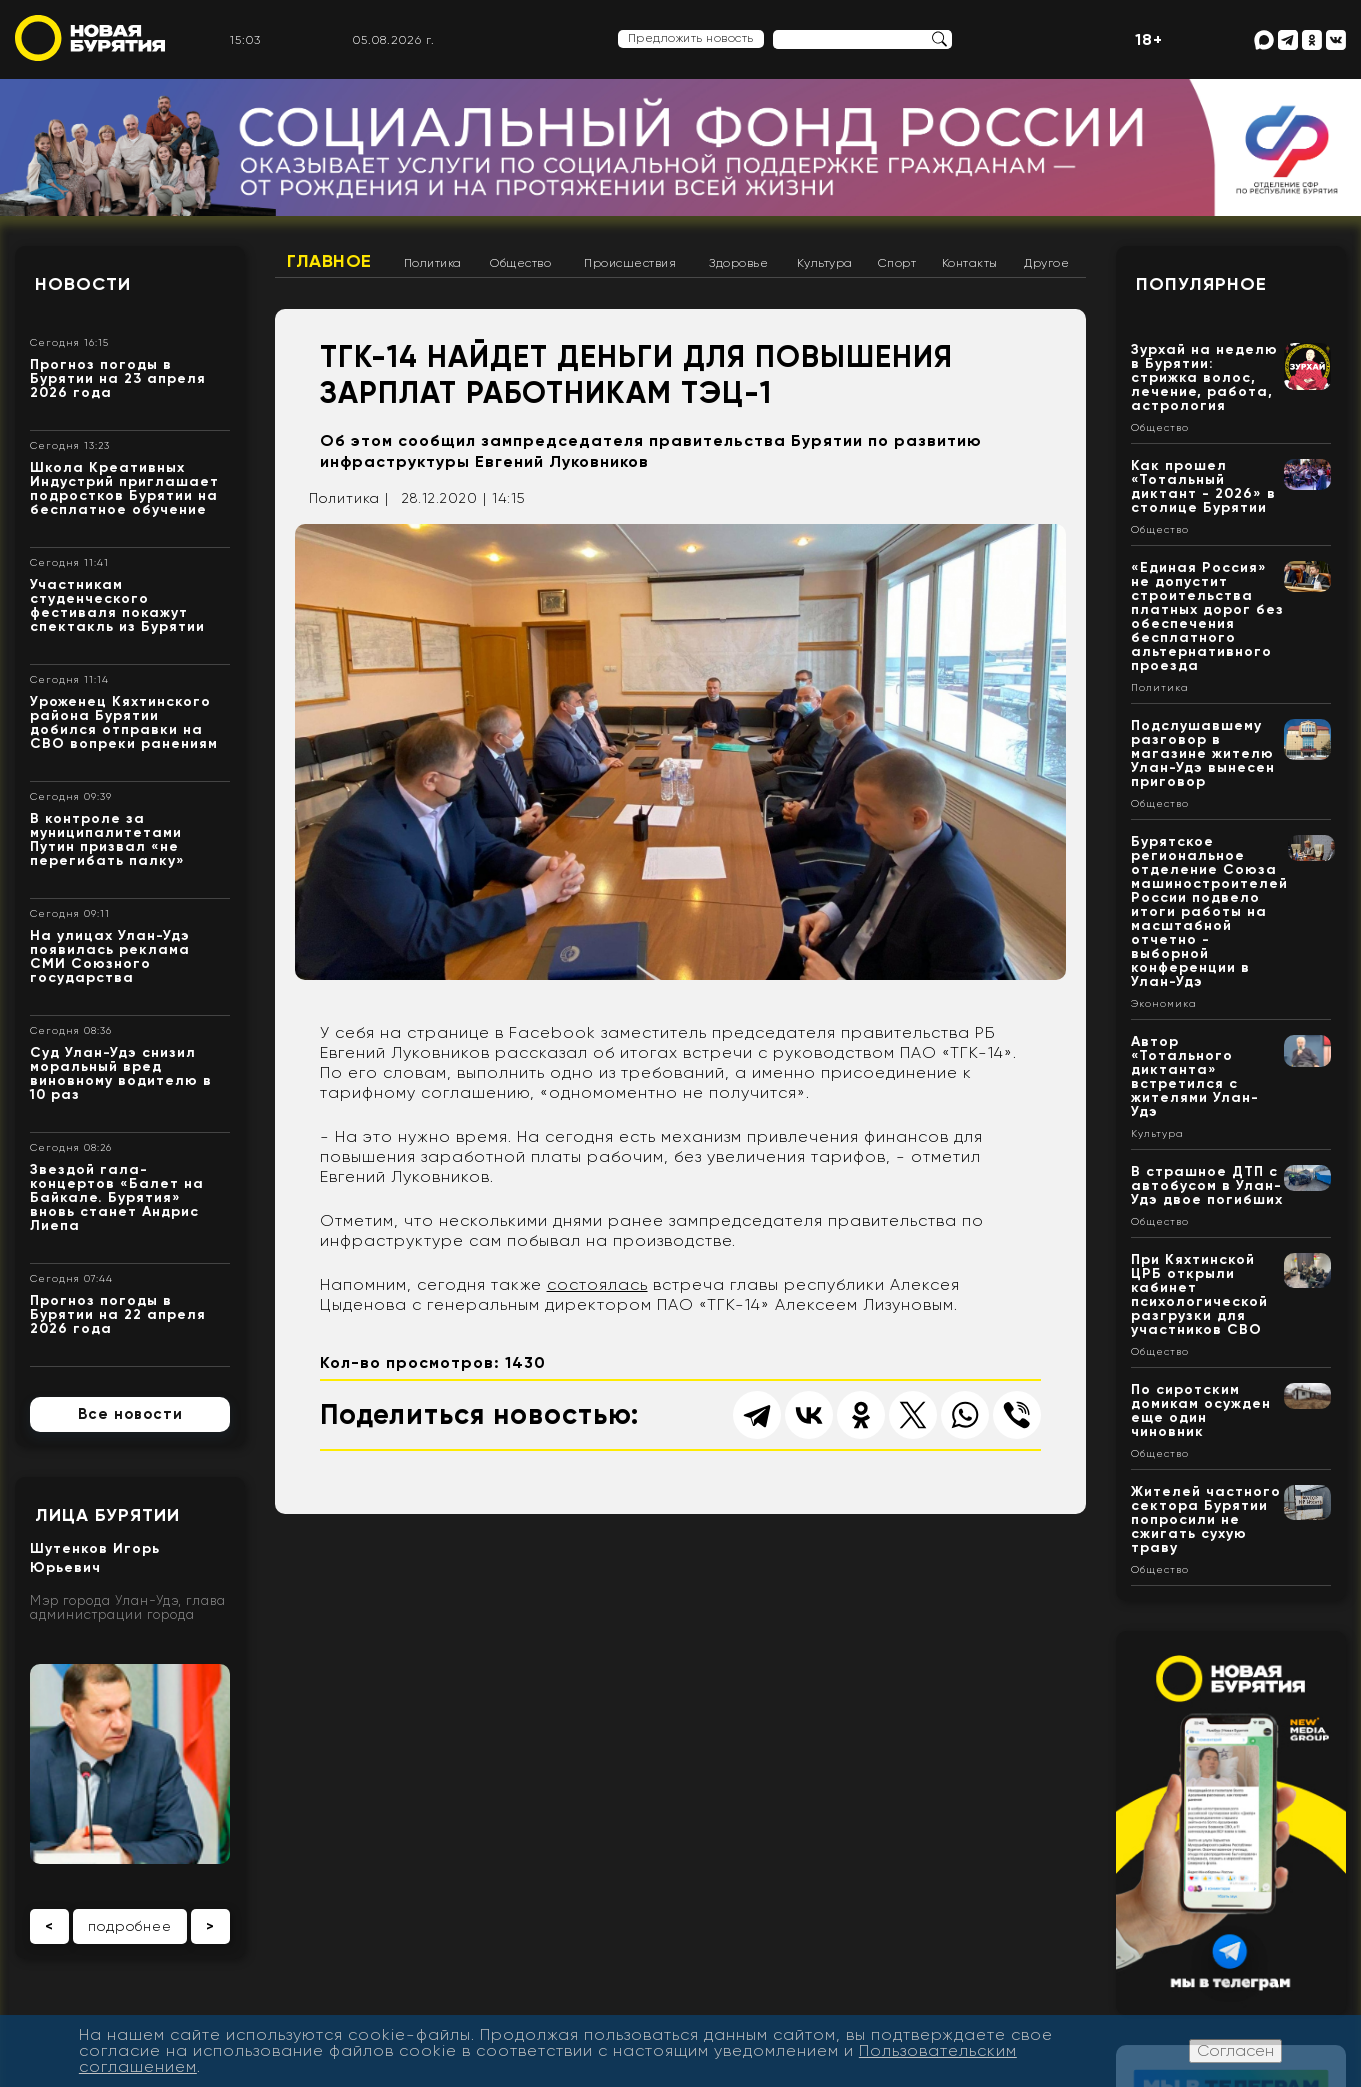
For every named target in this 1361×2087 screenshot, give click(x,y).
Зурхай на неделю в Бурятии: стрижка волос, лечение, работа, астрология (1204, 377)
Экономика (1164, 1004)
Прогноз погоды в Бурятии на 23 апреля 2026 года (118, 378)
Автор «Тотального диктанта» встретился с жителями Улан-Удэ (1195, 1076)
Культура (825, 263)
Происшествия (630, 263)
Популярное (1201, 284)
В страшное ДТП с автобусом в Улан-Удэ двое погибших (1207, 1185)
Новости (83, 284)
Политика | (349, 498)
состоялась (597, 1284)
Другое (1046, 263)
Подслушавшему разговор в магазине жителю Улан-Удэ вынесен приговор (1203, 753)
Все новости (130, 1414)
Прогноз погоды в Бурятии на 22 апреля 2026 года (118, 1314)
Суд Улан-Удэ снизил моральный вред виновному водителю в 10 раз (121, 1073)
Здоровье (738, 263)
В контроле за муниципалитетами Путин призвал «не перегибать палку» (107, 839)
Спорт (897, 263)
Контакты (970, 263)
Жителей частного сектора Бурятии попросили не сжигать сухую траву (1206, 1519)
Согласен (1235, 2050)
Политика (433, 263)
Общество (520, 263)
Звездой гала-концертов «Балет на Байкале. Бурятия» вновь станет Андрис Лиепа (117, 1197)
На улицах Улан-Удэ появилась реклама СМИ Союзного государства (110, 956)
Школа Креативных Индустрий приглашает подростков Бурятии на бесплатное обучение (124, 488)
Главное (329, 261)
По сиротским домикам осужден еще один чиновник (1201, 1410)
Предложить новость (691, 38)
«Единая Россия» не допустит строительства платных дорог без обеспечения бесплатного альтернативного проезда (1207, 616)
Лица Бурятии (107, 1515)
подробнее (130, 1926)
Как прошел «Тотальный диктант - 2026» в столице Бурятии (1203, 486)
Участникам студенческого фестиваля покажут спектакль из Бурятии (117, 605)
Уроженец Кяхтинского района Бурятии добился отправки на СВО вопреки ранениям (124, 722)
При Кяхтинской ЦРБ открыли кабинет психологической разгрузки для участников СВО (1199, 1294)
